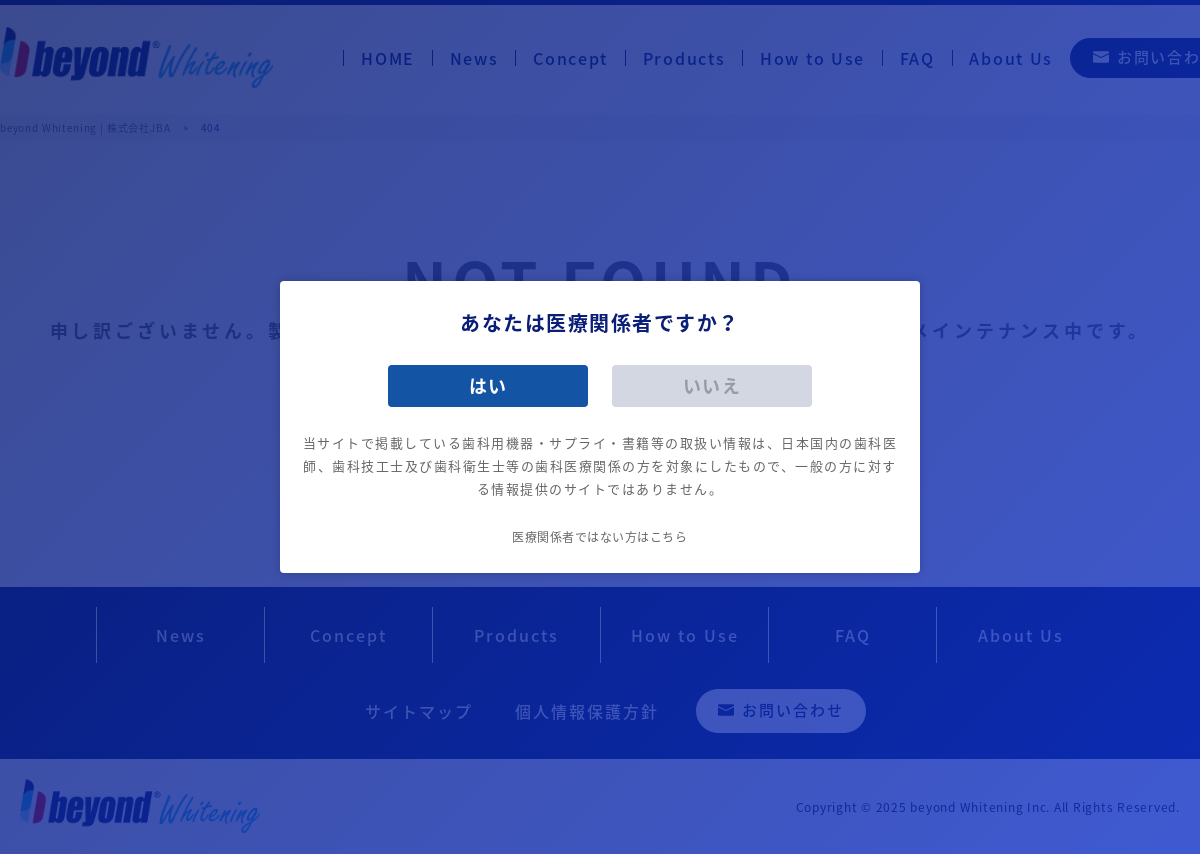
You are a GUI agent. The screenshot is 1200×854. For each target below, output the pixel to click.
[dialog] (600, 427)
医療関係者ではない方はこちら (599, 537)
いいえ (712, 385)
